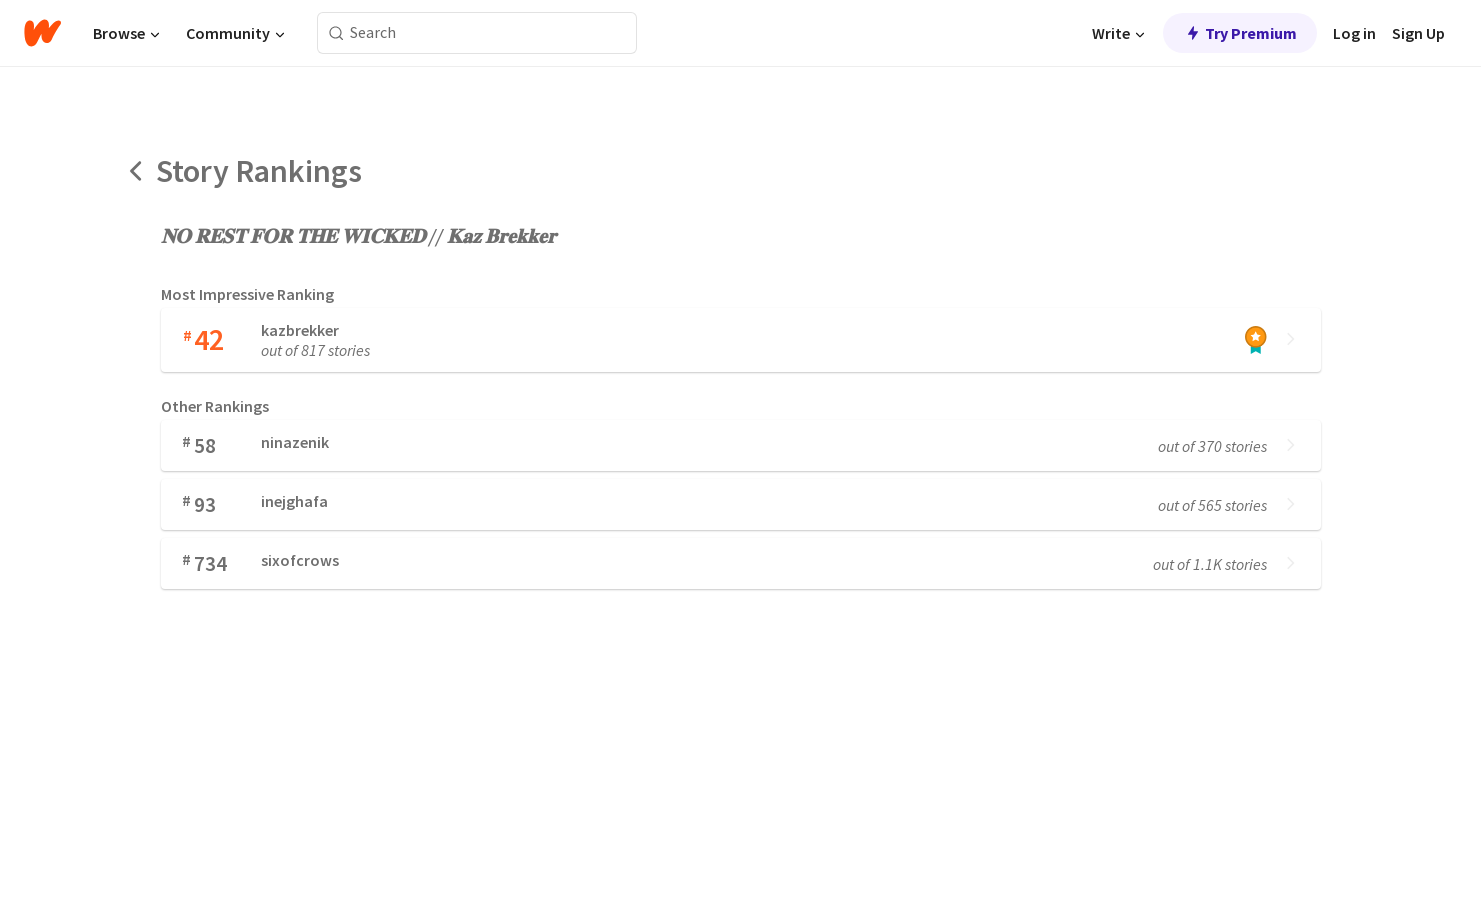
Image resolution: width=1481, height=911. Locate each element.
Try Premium (1240, 33)
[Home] (42, 33)
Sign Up (1418, 33)
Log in (1354, 33)
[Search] (336, 33)
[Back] (137, 171)
